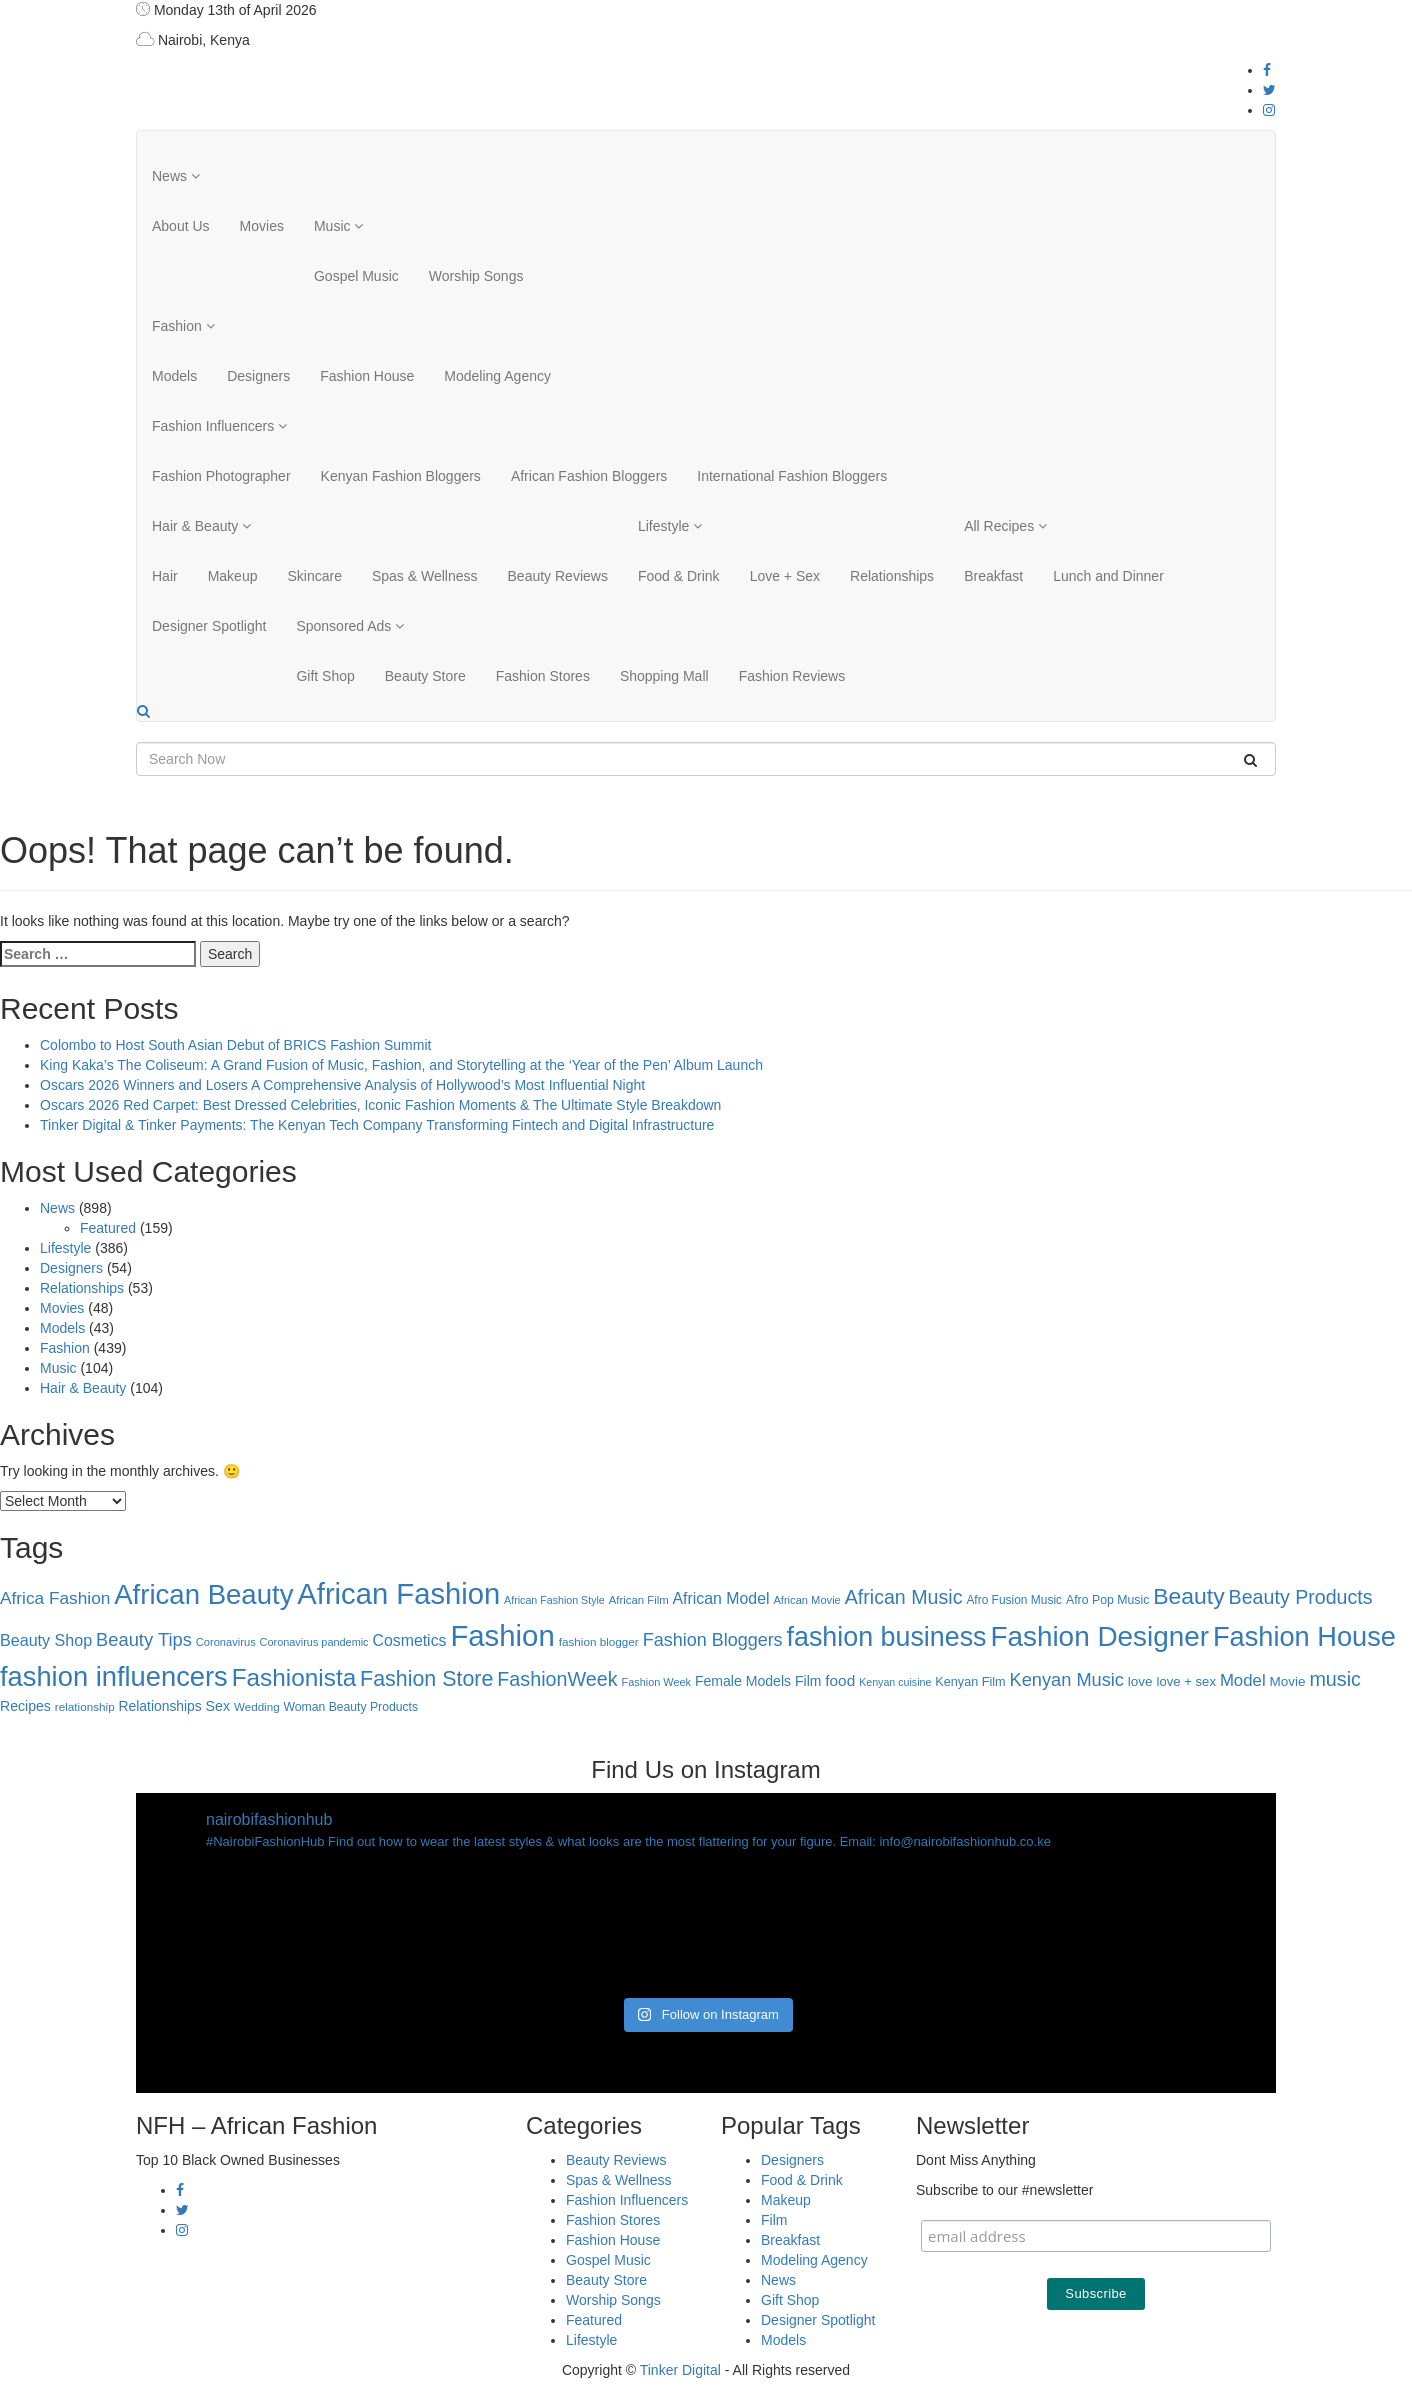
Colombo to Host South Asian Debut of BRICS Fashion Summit (235, 1045)
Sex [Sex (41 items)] (218, 1706)
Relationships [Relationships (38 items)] (160, 1706)
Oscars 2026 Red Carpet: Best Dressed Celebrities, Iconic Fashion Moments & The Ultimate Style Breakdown (380, 1105)
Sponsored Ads (350, 626)
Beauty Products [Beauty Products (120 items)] (1301, 1597)
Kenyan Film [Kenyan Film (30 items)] (970, 1682)
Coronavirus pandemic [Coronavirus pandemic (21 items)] (314, 1642)
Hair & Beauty (201, 526)
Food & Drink (679, 576)
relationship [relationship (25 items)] (85, 1706)
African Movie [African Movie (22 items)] (806, 1600)
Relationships (892, 576)
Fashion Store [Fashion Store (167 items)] (426, 1679)
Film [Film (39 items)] (808, 1681)
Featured (108, 1228)
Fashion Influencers (219, 426)
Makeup (233, 576)
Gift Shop (325, 676)
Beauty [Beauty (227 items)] (1188, 1596)
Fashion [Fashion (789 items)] (502, 1635)
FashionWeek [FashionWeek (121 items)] (557, 1679)
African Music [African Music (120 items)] (904, 1597)
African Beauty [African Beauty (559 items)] (203, 1594)
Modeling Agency (497, 376)
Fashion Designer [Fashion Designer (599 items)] (1099, 1636)
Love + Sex (785, 576)
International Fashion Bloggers (792, 476)
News (176, 176)
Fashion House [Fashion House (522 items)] (1304, 1636)
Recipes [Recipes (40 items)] (25, 1706)
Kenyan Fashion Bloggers (401, 476)
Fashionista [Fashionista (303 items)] (294, 1677)
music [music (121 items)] (1335, 1679)
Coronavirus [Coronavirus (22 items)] (226, 1642)
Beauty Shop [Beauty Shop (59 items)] (46, 1640)
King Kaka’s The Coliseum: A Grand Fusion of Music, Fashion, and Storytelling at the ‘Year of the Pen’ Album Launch (401, 1065)
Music (338, 226)
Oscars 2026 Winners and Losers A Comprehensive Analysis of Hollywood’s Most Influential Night (342, 1085)
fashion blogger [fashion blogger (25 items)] (599, 1641)
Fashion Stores (543, 676)
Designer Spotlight (209, 626)
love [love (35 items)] (1140, 1681)
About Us (181, 226)
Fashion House (367, 376)
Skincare (314, 576)
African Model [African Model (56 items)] (721, 1598)
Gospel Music (356, 276)
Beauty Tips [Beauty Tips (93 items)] (144, 1639)
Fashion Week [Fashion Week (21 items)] (656, 1682)
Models (174, 376)
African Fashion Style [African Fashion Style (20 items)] (554, 1600)
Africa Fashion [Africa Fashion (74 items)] (55, 1598)
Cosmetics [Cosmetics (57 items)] (409, 1640)
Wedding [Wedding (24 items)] (257, 1706)
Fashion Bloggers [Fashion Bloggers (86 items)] (713, 1640)
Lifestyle (670, 526)
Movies (262, 226)
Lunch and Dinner (1108, 576)
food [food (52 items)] (840, 1680)
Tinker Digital (680, 2370)
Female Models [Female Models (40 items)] (743, 1681)
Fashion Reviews (792, 676)
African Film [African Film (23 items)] (639, 1600)
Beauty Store (425, 676)
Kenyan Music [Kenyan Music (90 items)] (1067, 1680)
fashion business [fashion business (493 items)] (887, 1637)
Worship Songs (476, 276)
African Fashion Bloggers (589, 476)
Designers (258, 376)
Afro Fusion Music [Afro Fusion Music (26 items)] (1014, 1600)
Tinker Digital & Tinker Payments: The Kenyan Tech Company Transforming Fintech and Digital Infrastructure (377, 1125)
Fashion (183, 326)
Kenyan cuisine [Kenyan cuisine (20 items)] (895, 1682)
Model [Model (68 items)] (1243, 1680)
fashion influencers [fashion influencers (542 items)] (114, 1676)
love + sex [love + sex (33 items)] (1186, 1681)
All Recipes (1005, 526)
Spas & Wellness (425, 576)
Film (774, 2220)
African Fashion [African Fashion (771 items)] (398, 1594)
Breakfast (993, 576)
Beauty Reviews (558, 576)
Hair (165, 576)
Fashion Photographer (221, 476)
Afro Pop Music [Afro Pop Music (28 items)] (1107, 1600)
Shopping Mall (664, 676)
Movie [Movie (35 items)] (1288, 1681)
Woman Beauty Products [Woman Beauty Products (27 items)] (351, 1707)
